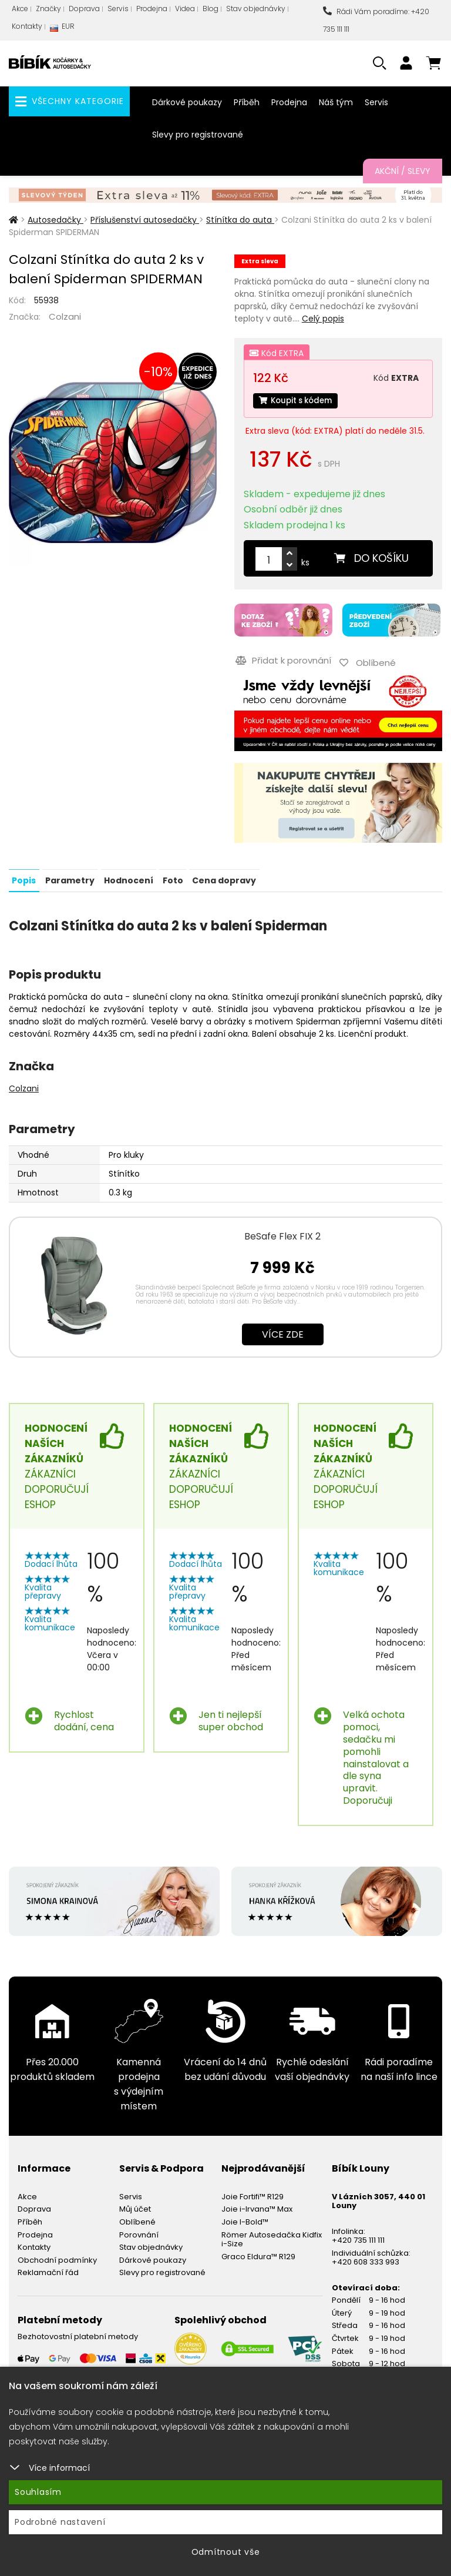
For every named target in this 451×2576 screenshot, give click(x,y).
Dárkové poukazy (187, 102)
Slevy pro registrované (197, 134)
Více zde (283, 1331)
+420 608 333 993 (365, 2258)
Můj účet (135, 2205)
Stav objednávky (255, 9)
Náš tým (336, 102)
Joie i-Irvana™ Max (256, 2205)
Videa (185, 9)
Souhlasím (38, 2492)
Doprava (84, 9)
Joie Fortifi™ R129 (252, 2193)
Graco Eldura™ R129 (258, 2253)
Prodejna (151, 9)
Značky (48, 9)
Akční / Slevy (402, 171)
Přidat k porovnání (282, 659)
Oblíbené (137, 2218)
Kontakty (27, 26)
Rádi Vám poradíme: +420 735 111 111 (376, 20)
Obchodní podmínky (57, 2256)
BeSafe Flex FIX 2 (282, 1233)
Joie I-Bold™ (244, 2218)
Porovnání (139, 2231)
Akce (20, 9)
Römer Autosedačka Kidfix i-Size (271, 2236)
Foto (171, 877)
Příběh (247, 102)
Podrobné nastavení (60, 2522)
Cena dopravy (222, 877)
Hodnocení (127, 877)
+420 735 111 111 (358, 2236)
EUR (62, 29)
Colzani (65, 316)
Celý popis (323, 318)
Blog (210, 9)
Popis (24, 877)
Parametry (69, 877)
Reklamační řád (48, 2268)
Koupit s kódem (298, 401)
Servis (118, 9)
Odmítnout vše (225, 2552)
